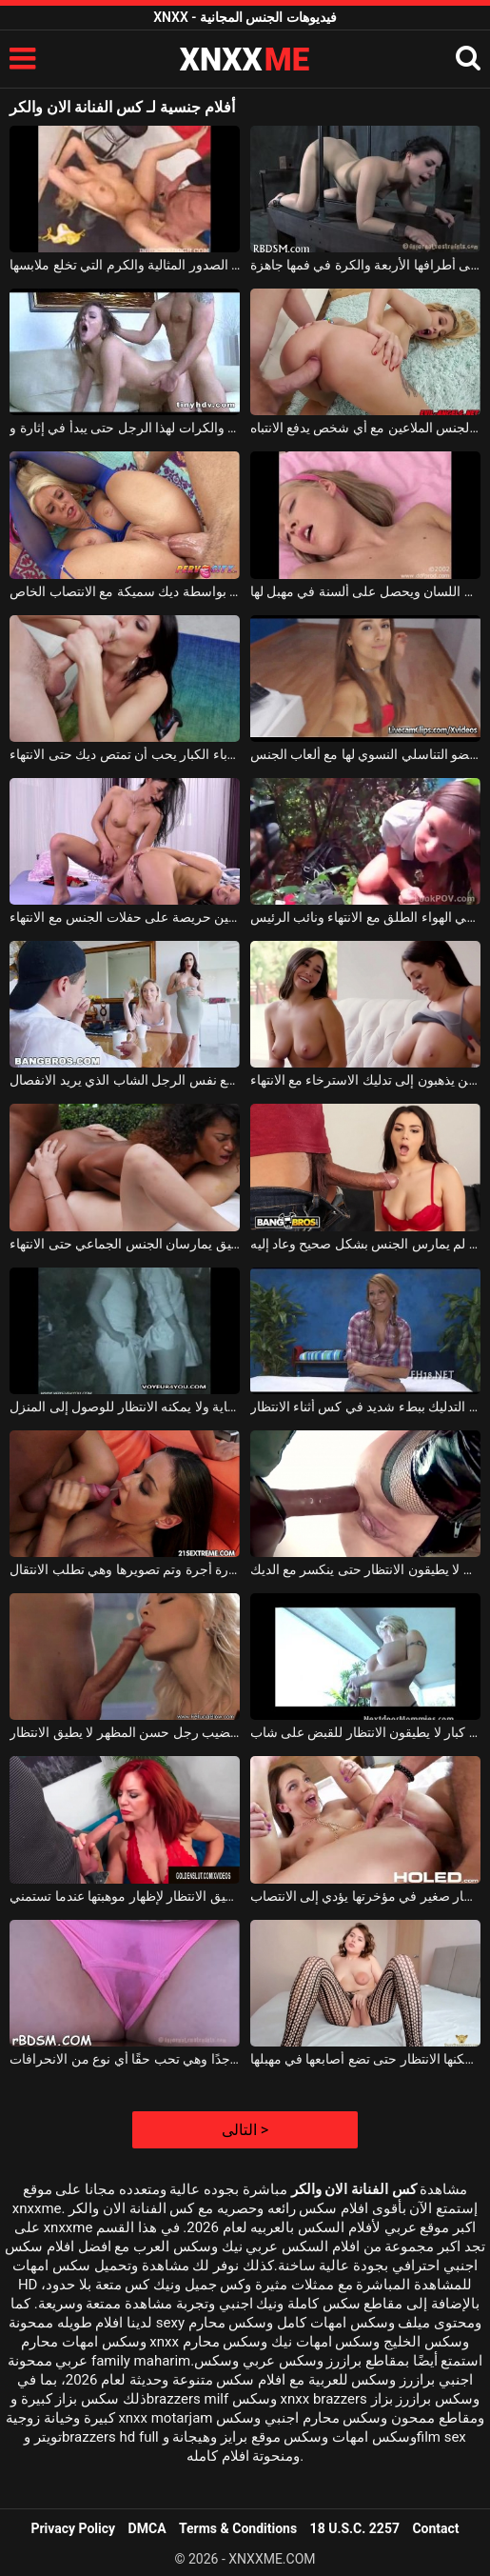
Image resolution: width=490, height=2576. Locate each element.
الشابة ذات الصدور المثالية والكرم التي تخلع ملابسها (125, 264)
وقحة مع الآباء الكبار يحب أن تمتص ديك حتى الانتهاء (125, 754)
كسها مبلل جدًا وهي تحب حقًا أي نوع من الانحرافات (125, 2059)
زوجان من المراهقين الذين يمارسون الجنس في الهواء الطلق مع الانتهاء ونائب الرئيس (365, 917)
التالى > (245, 2130)
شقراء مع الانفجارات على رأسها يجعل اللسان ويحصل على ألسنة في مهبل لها (365, 591)
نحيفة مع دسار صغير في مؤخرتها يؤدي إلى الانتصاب (365, 1896)
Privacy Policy (72, 2528)
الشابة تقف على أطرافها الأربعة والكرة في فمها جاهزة (365, 264)
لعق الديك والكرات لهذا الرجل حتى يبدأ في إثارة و (125, 427)
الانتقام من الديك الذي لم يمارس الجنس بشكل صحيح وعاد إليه (365, 1243)
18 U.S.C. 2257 (355, 2528)
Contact (435, 2528)
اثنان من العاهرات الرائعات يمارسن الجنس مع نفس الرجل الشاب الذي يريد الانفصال (125, 1080)
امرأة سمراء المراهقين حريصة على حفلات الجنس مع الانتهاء (125, 917)
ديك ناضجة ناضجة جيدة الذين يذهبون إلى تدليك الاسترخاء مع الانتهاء (365, 1080)
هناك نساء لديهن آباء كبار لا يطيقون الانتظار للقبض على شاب (365, 1732)
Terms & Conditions (238, 2528)
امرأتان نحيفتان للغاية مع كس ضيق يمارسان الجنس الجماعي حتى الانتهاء (125, 1243)
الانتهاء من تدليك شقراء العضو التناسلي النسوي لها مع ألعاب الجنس (365, 754)
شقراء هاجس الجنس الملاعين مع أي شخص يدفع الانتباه (365, 427)
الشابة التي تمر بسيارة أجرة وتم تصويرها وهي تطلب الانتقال (125, 1569)
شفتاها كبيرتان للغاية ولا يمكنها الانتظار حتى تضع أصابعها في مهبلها (365, 2059)
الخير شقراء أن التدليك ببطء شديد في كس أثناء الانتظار (365, 1406)
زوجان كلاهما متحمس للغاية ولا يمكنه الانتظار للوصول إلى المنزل (125, 1406)
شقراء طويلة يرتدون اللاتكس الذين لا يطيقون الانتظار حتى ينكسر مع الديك (365, 1569)
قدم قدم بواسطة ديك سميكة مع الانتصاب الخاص (125, 591)
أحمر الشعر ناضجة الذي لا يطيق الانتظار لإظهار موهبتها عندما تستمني (125, 1896)
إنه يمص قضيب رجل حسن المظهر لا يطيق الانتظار (125, 1732)
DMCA (147, 2528)
